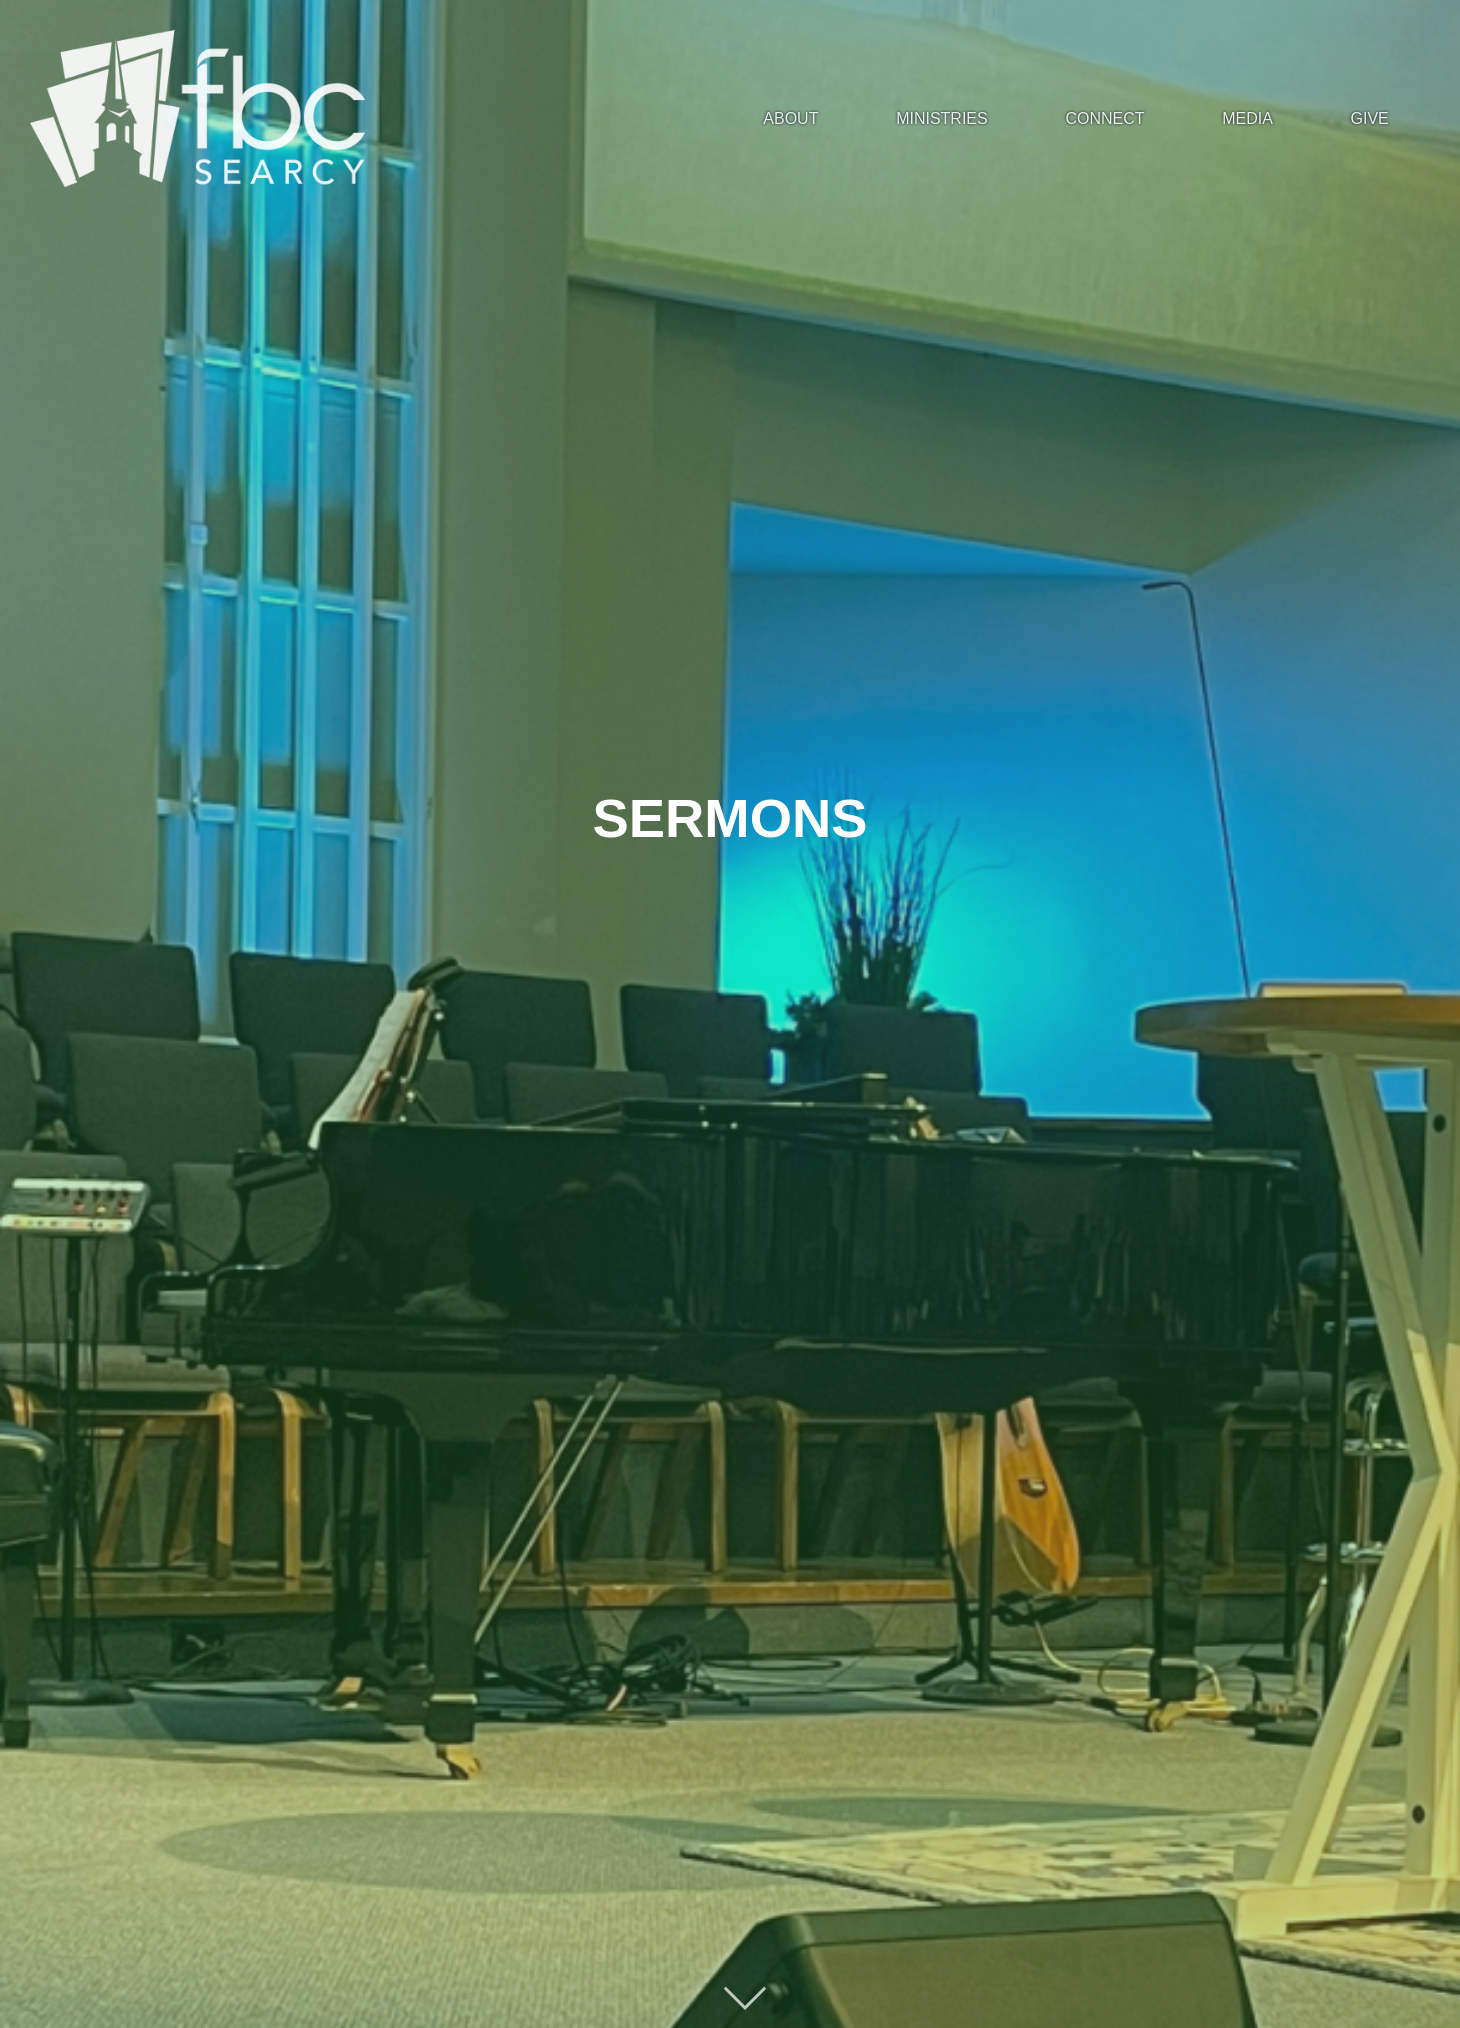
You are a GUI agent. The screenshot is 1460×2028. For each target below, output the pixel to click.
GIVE (1370, 118)
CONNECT (1104, 118)
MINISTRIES (942, 118)
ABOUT (790, 118)
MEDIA (1247, 118)
